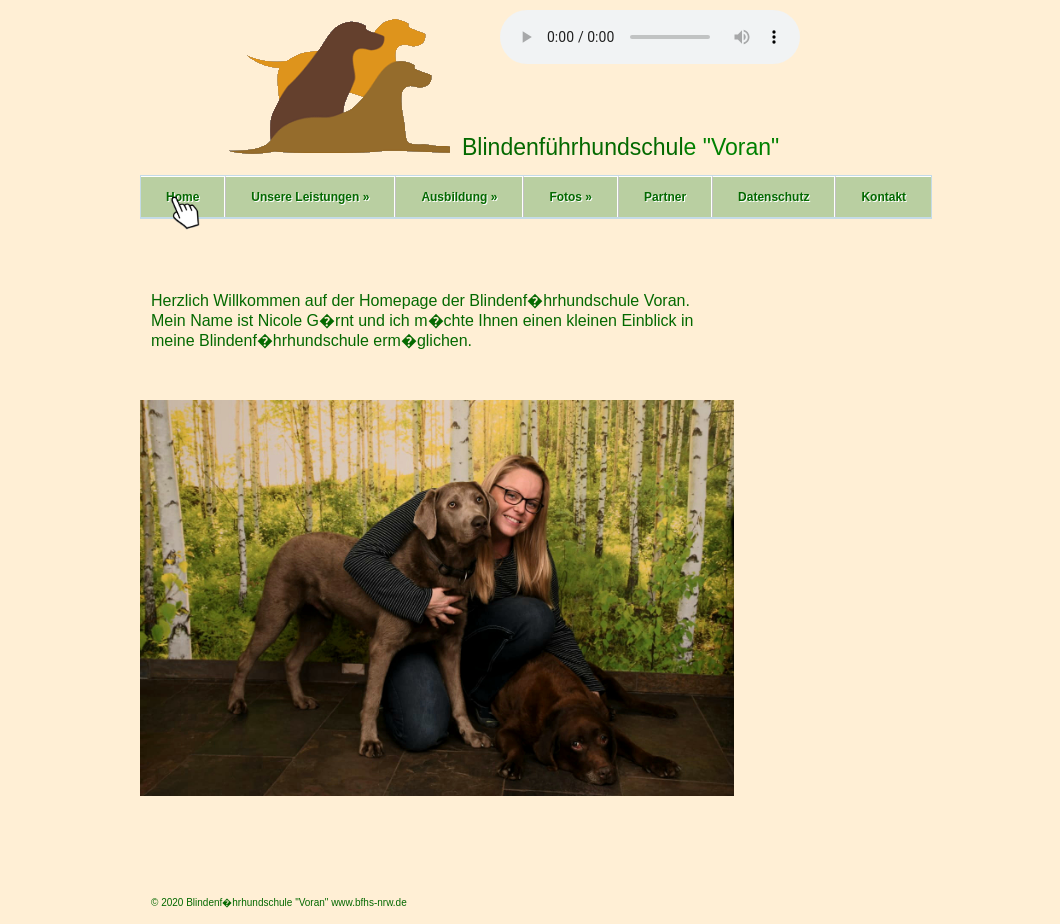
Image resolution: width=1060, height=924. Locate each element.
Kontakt (883, 197)
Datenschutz (773, 197)
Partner (665, 197)
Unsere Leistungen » (310, 197)
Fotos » (570, 197)
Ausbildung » (459, 197)
